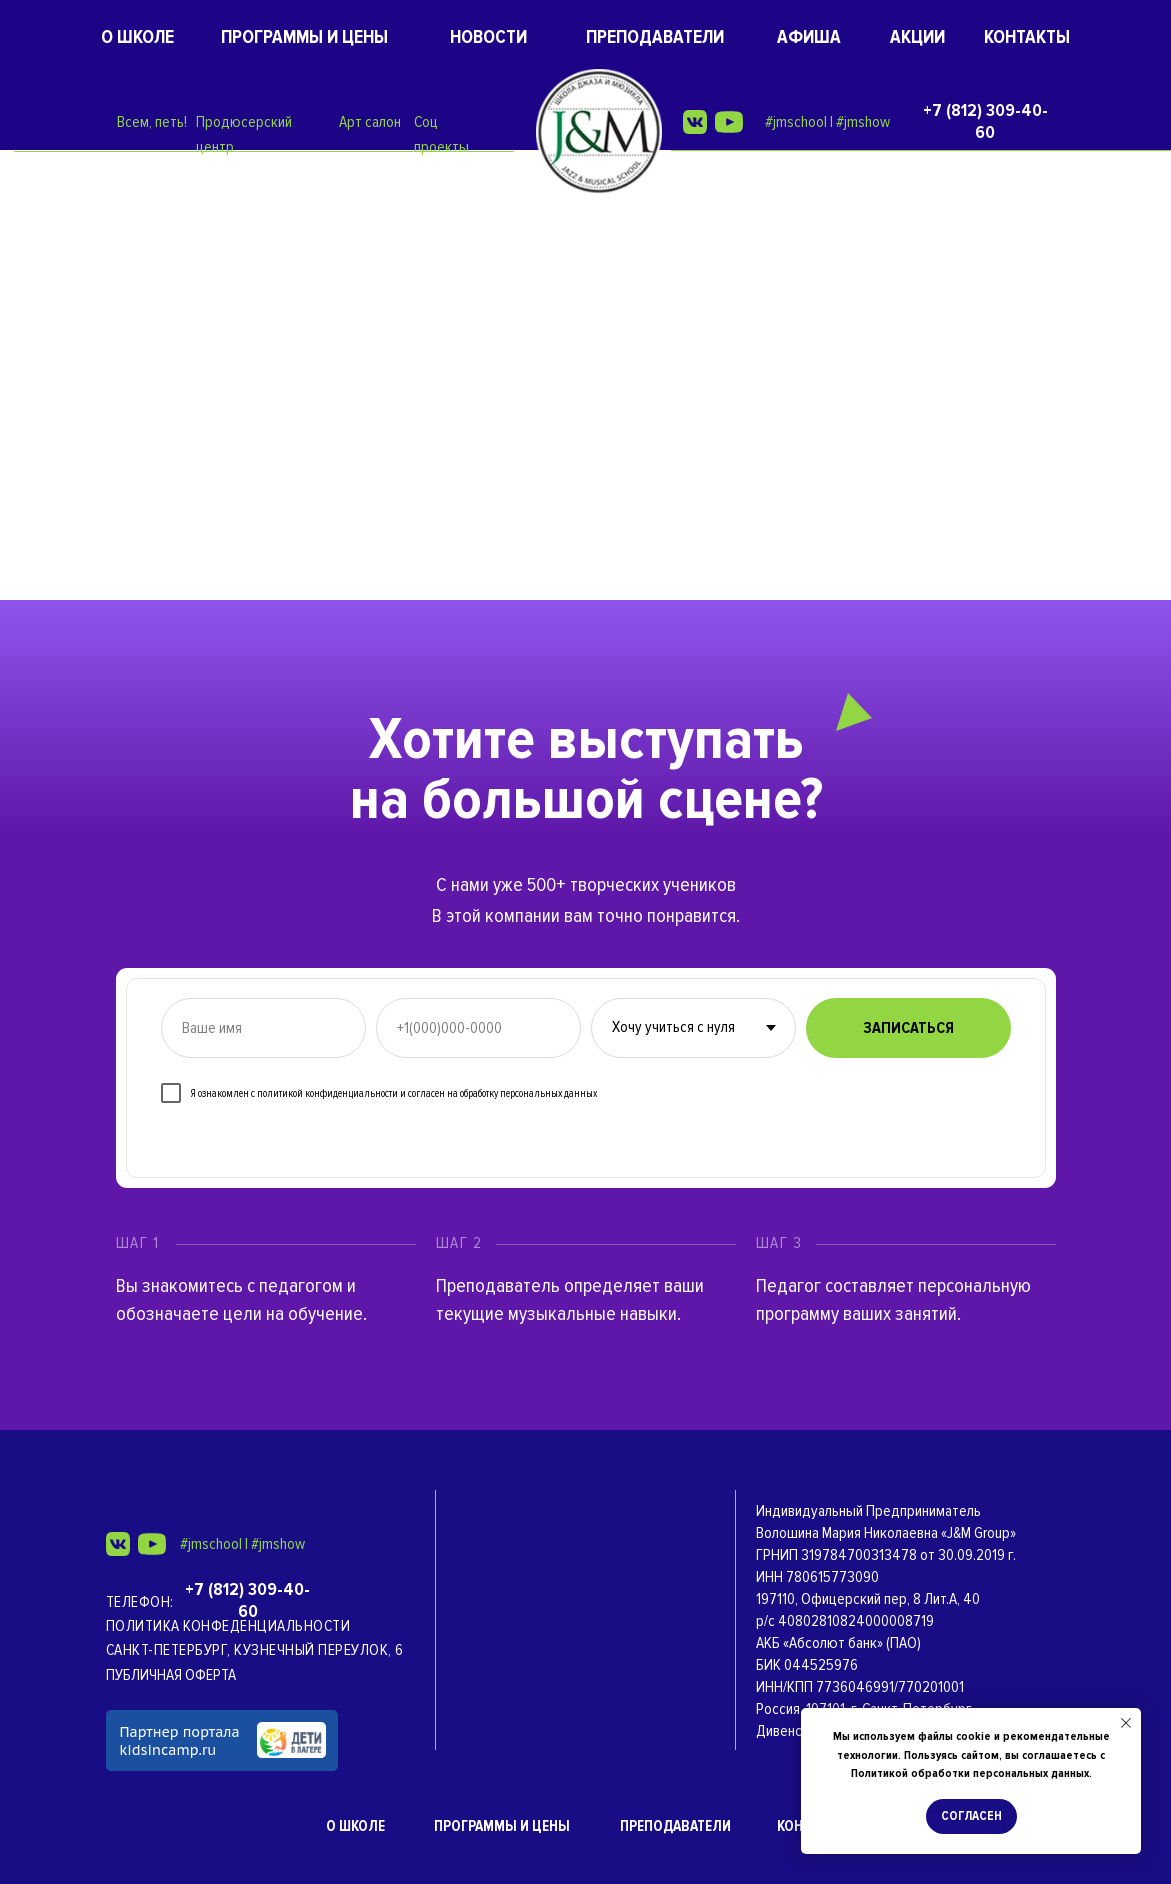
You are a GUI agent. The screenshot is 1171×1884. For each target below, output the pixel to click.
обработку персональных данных (528, 1093)
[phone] (478, 1028)
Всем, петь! (152, 122)
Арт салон (370, 122)
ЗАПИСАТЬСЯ (908, 1028)
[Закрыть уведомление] (1126, 1723)
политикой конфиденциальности (327, 1093)
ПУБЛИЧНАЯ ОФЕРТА (171, 1675)
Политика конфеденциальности (228, 1626)
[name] (263, 1028)
